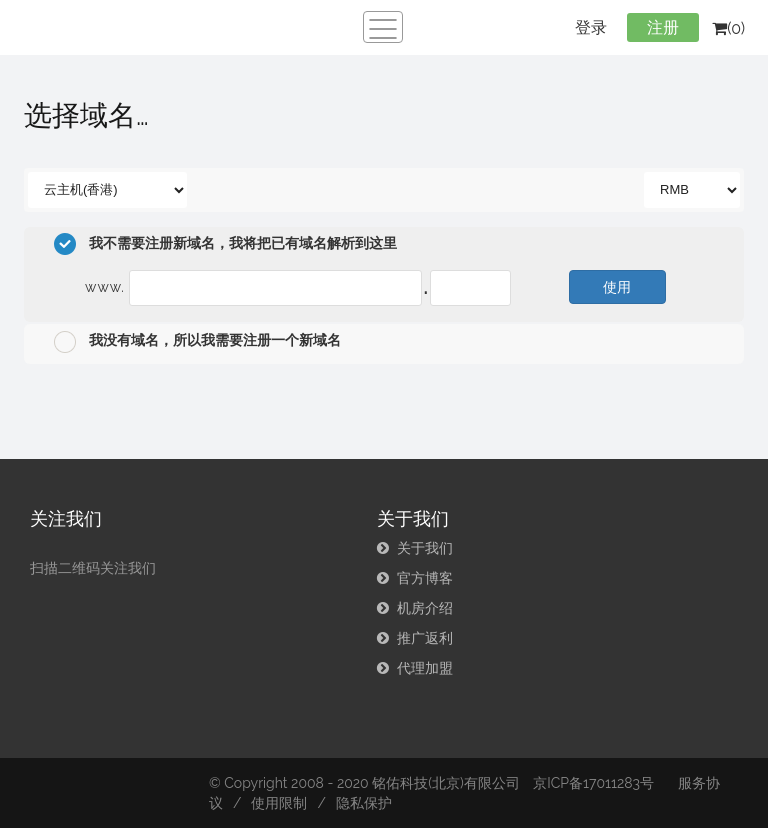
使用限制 (279, 803)
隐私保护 (364, 803)
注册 (663, 27)
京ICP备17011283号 (593, 783)
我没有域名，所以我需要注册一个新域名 (197, 342)
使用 (617, 287)
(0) (728, 28)
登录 (591, 27)
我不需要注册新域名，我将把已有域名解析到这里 (225, 244)
